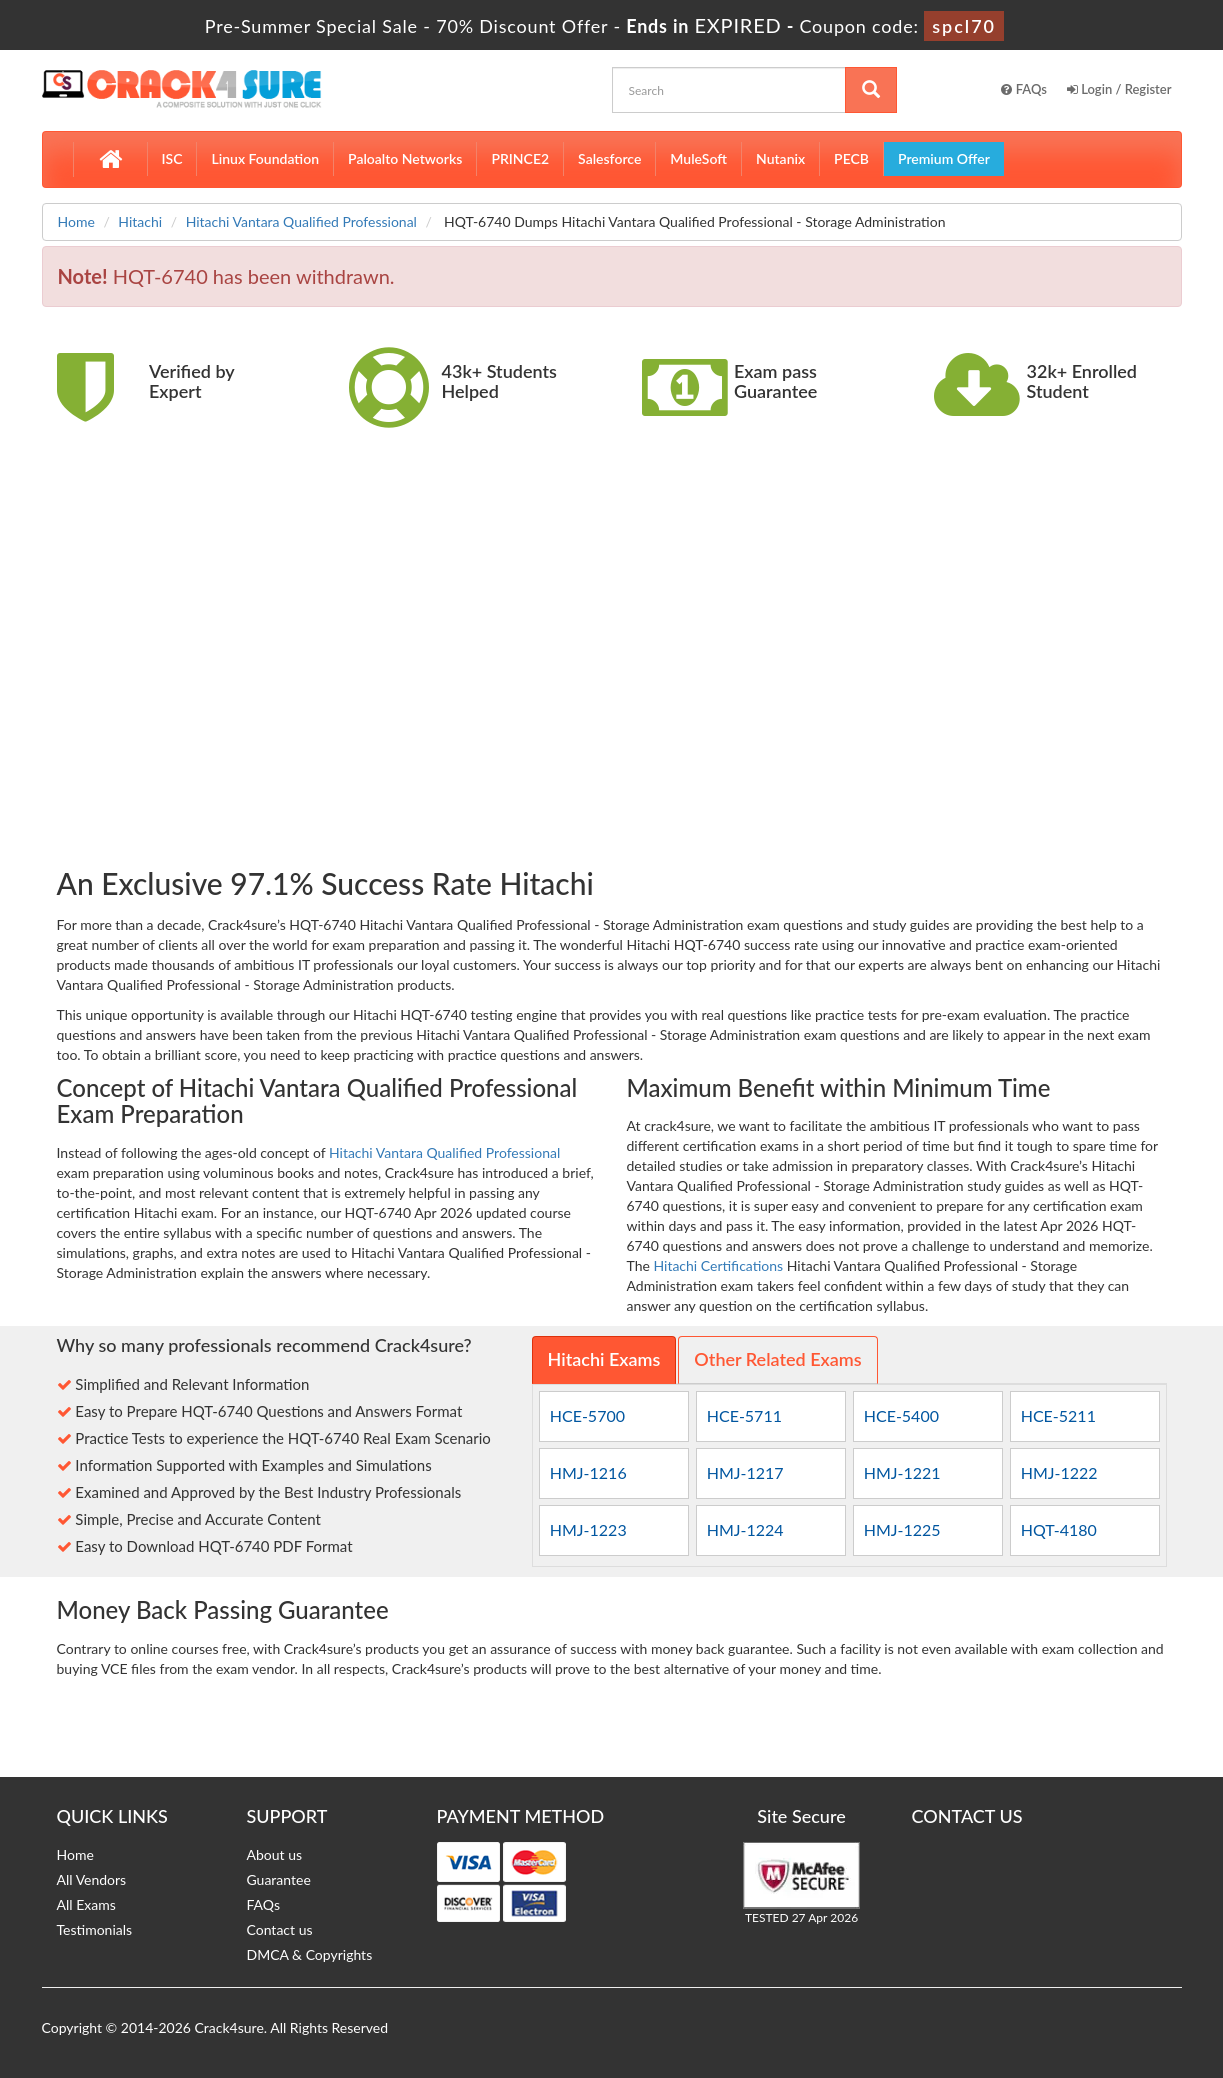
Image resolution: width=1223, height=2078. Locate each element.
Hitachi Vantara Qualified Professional (301, 221)
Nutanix (780, 158)
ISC (172, 158)
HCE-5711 (744, 1415)
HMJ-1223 (588, 1529)
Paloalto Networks (405, 158)
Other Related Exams (777, 1359)
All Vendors (92, 1879)
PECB (851, 158)
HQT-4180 (1059, 1529)
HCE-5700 (587, 1415)
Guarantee (279, 1879)
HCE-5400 (901, 1415)
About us (275, 1854)
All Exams (86, 1904)
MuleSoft (698, 158)
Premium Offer (944, 158)
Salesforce (609, 158)
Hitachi (140, 221)
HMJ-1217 (745, 1472)
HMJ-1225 (902, 1529)
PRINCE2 (520, 158)
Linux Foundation (265, 158)
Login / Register (1119, 89)
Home (76, 221)
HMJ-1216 (588, 1472)
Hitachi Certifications (718, 1265)
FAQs (1024, 89)
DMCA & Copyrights (310, 1954)
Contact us (280, 1929)
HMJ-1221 (902, 1472)
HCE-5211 (1058, 1415)
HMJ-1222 (1059, 1472)
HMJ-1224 (745, 1529)
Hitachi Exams (604, 1359)
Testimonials (95, 1929)
